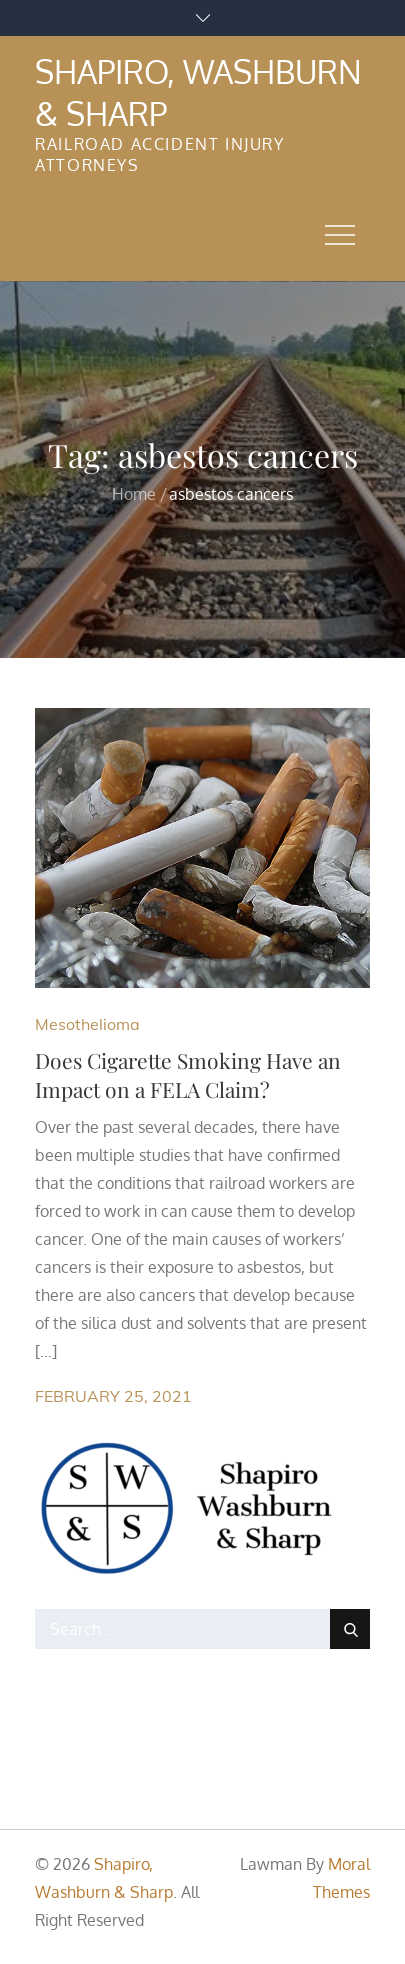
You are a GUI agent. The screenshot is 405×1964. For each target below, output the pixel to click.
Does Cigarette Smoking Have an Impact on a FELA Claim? (188, 1074)
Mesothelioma (87, 1024)
